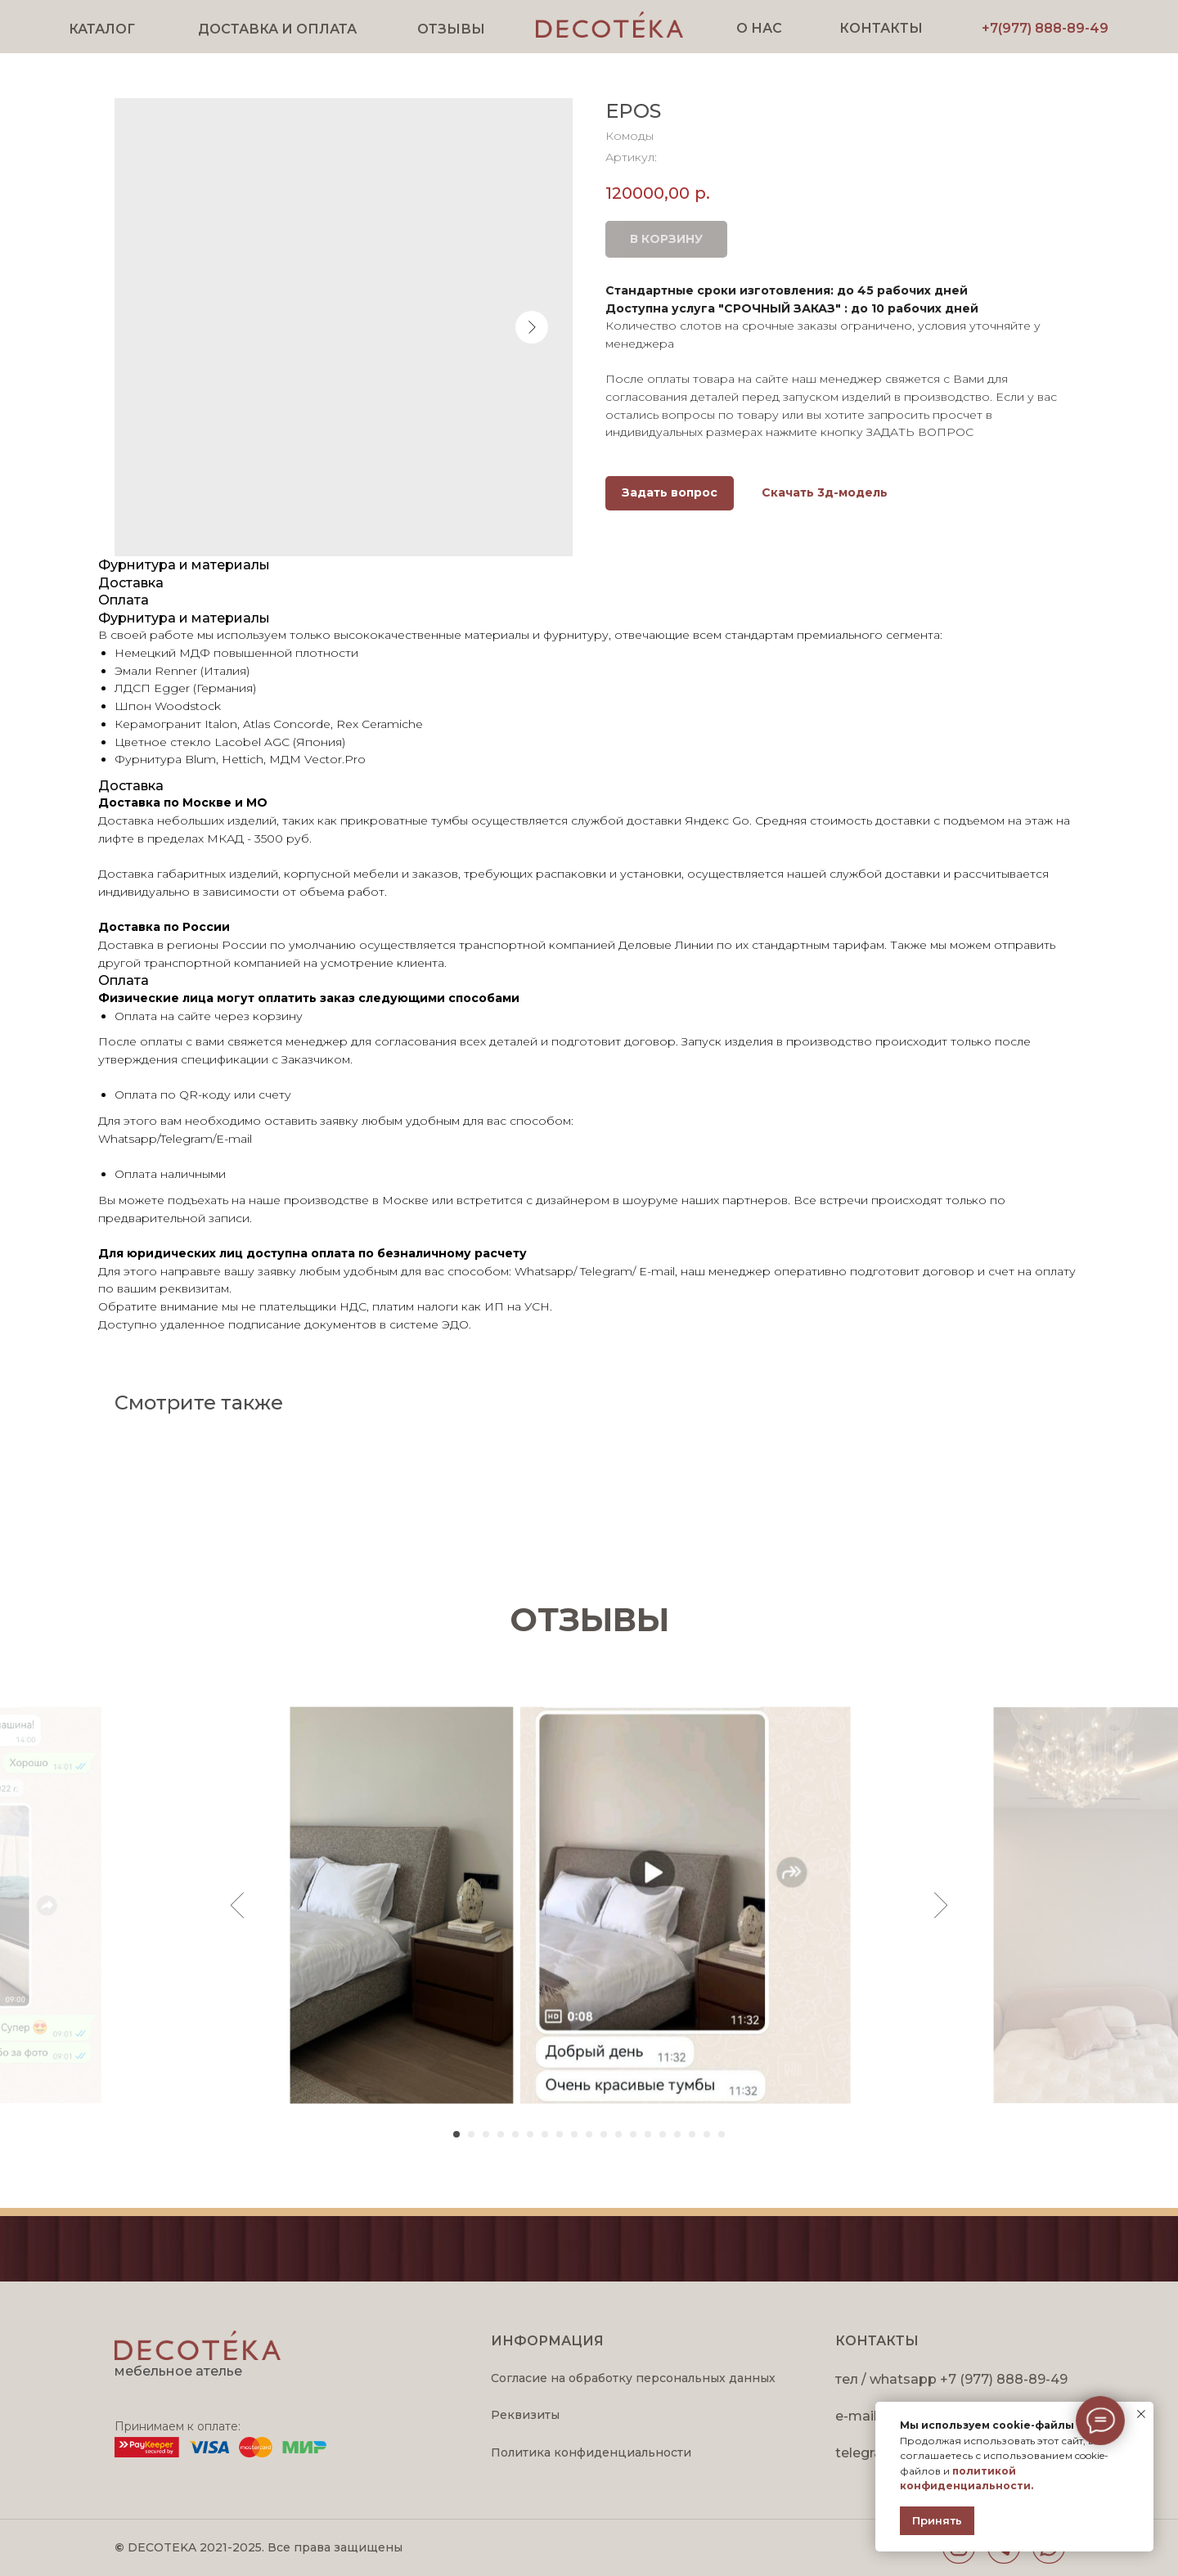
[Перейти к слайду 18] (707, 2134)
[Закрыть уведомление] (1141, 2414)
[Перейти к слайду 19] (721, 2134)
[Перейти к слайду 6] (530, 2134)
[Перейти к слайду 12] (618, 2134)
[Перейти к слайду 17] (692, 2134)
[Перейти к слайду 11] (603, 2134)
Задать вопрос (669, 492)
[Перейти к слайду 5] (515, 2134)
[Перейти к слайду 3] (486, 2134)
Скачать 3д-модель (825, 492)
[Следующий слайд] (941, 1905)
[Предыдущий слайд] (238, 1905)
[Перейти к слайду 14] (648, 2134)
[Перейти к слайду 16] (677, 2134)
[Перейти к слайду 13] (633, 2134)
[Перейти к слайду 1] (456, 2134)
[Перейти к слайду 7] (545, 2134)
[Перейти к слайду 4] (500, 2134)
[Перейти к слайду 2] (471, 2134)
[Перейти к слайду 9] (574, 2134)
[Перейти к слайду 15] (662, 2134)
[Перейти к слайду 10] (589, 2134)
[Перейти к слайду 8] (559, 2134)
